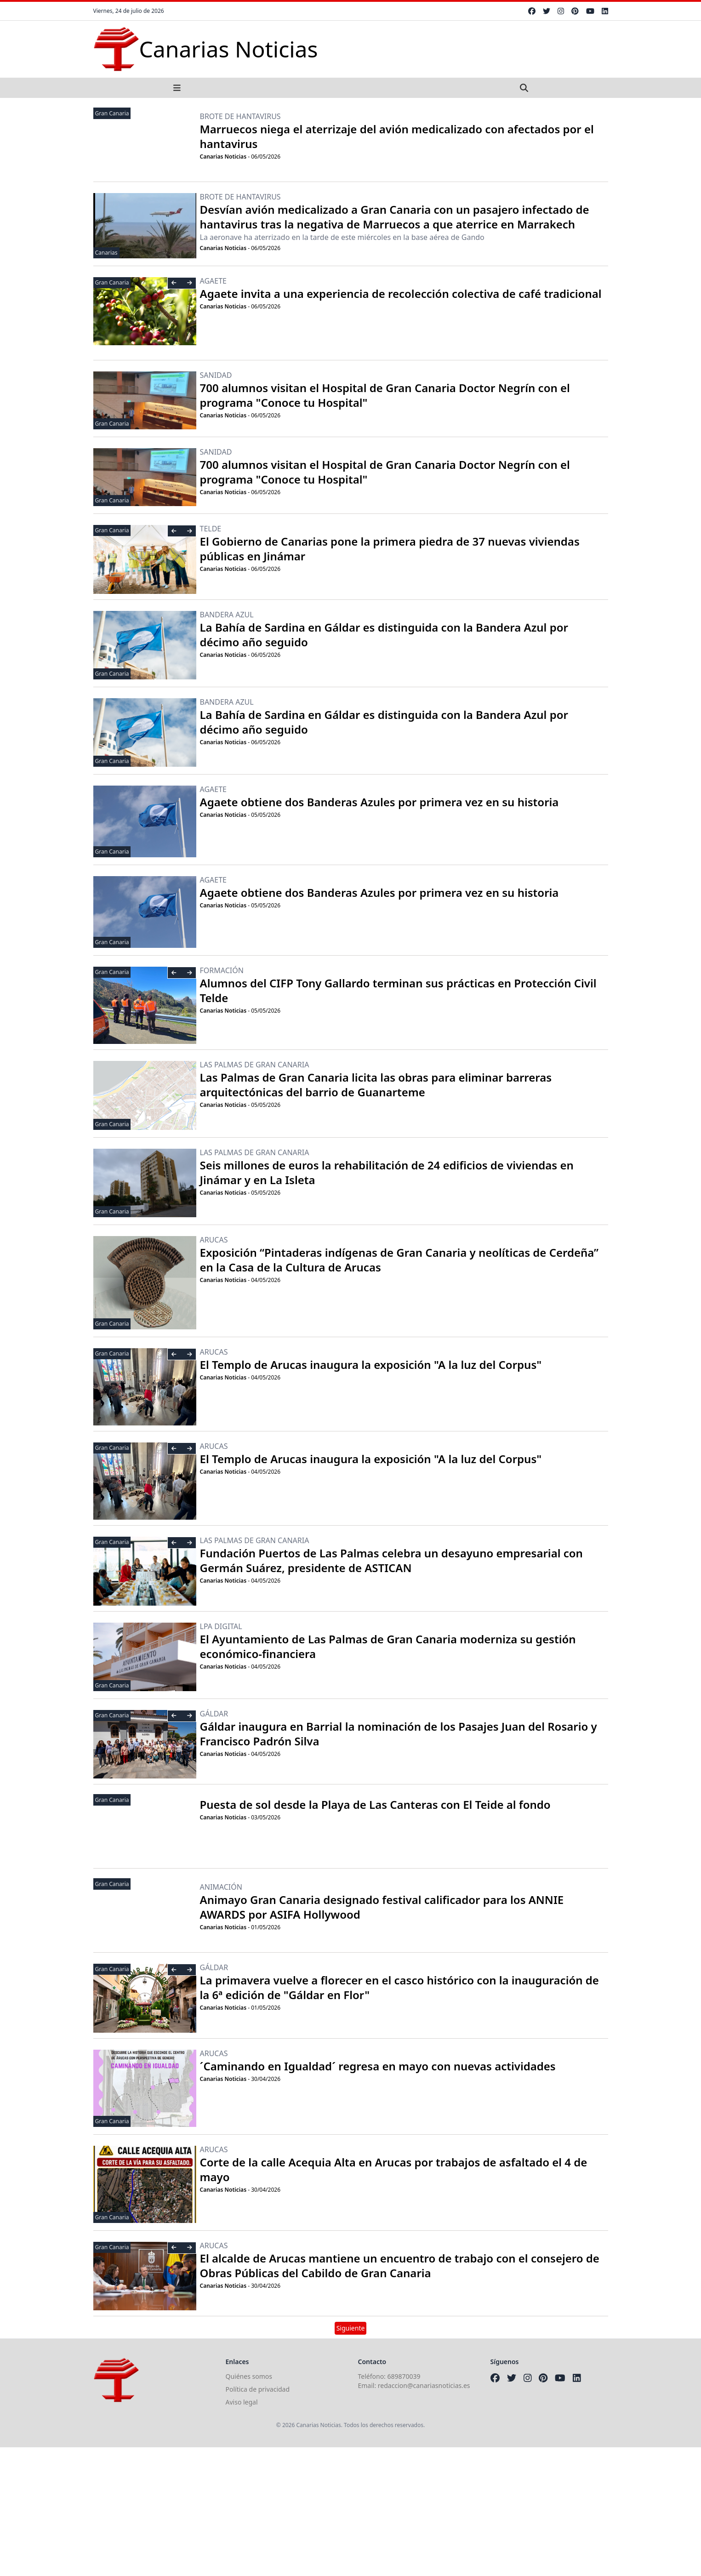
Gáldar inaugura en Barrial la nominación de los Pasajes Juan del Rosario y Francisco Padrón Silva (398, 1734)
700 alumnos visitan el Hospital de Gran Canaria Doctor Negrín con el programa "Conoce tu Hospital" (385, 395)
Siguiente (350, 2328)
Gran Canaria (112, 113)
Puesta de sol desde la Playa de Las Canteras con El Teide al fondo (375, 1804)
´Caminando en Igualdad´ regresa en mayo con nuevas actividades (378, 2066)
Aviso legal (242, 2402)
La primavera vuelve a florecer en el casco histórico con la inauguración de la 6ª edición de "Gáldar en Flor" (399, 1987)
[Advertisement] (276, 2511)
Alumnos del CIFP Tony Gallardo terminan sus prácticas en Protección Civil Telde (398, 990)
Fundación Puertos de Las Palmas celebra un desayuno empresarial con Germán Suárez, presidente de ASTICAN (391, 1560)
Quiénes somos (249, 2376)
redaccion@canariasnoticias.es (424, 2385)
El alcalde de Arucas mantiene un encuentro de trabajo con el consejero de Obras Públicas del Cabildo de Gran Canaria (399, 2265)
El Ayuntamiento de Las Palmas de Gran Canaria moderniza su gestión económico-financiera (388, 1646)
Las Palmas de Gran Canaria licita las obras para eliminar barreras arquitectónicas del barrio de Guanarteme (376, 1085)
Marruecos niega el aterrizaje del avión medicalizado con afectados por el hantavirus (397, 136)
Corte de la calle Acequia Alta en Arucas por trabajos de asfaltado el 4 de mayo (393, 2169)
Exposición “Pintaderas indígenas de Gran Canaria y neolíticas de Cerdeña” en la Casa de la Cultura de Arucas (399, 1260)
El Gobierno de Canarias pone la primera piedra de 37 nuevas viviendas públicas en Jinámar (390, 549)
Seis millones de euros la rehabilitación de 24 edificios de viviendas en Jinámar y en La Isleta (387, 1172)
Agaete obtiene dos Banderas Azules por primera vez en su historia (379, 801)
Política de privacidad (258, 2389)
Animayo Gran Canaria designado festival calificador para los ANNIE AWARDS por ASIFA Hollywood (382, 1907)
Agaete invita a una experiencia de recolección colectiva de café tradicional (401, 293)
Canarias (106, 252)
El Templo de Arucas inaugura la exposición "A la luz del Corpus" (371, 1364)
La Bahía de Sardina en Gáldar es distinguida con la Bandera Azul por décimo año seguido (384, 635)
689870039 (404, 2376)
